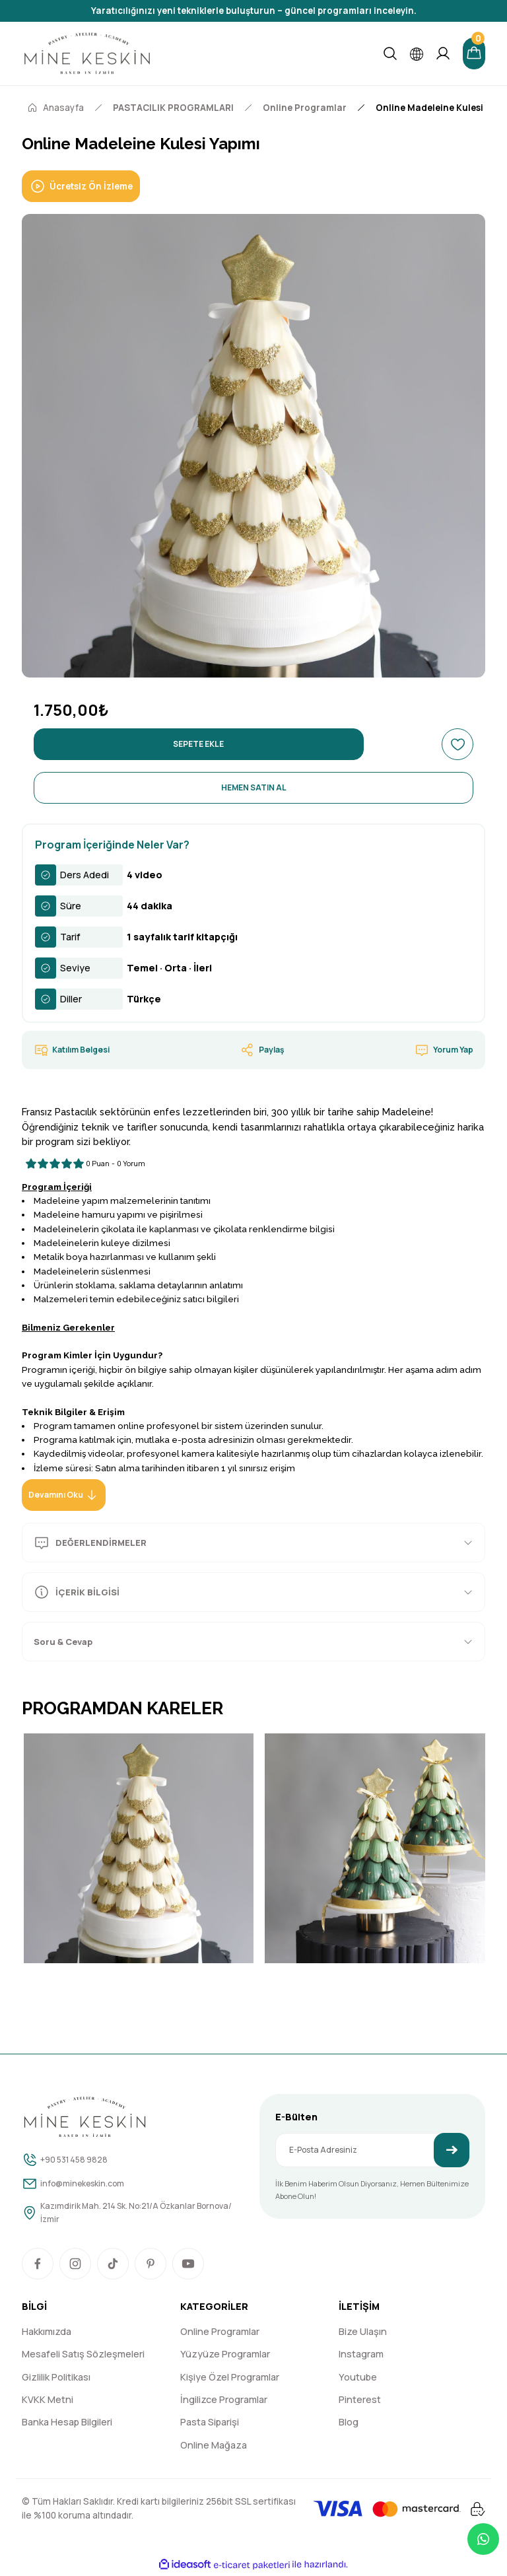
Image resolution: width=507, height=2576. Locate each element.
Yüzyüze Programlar (225, 2356)
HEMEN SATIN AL (253, 788)
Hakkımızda (46, 2332)
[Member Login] (440, 53)
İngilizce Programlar (223, 2401)
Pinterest (360, 2401)
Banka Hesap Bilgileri (67, 2424)
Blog (348, 2424)
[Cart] (472, 53)
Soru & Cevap (70, 1641)
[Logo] (87, 53)
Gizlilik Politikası (56, 2378)
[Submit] (451, 2150)
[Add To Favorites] (457, 744)
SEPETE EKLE (199, 744)
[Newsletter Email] (372, 2150)
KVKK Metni (47, 2401)
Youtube (358, 2378)
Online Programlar (219, 2332)
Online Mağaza (213, 2446)
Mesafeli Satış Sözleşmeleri (83, 2356)
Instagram (361, 2356)
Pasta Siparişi (209, 2424)
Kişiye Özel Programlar (229, 2378)
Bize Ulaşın (363, 2332)
